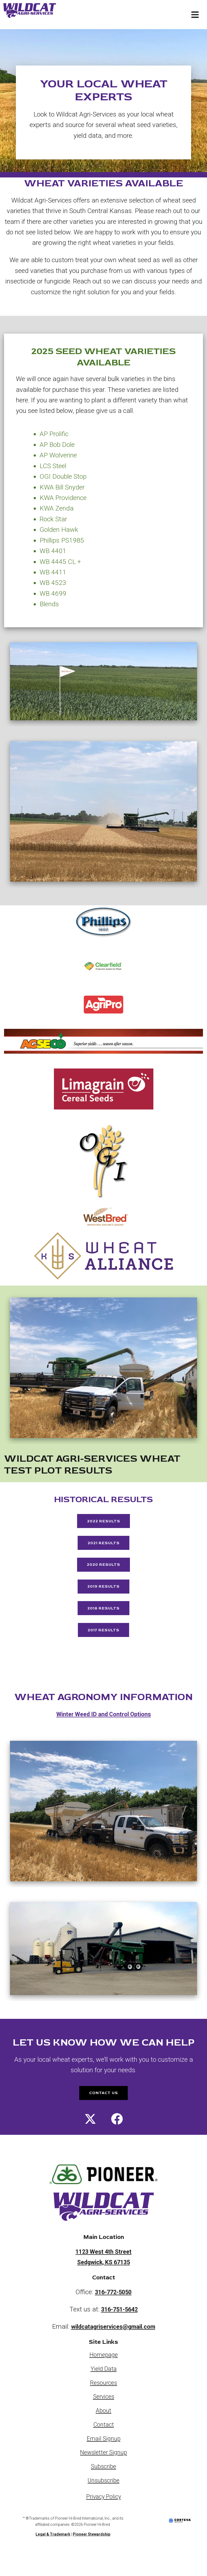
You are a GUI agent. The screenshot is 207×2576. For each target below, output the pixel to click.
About (103, 2433)
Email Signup (103, 2461)
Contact (103, 2447)
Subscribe (104, 2489)
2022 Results (103, 1522)
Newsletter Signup (104, 2475)
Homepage (103, 2378)
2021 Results (103, 1547)
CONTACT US (103, 2113)
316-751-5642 (119, 2332)
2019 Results (103, 1597)
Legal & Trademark (53, 2557)
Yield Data (103, 2392)
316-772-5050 (113, 2315)
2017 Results (103, 1647)
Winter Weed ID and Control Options (103, 1733)
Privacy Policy (103, 2519)
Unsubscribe (103, 2503)
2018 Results (104, 1622)
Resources (104, 2405)
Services (103, 2419)
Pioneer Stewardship (91, 2557)
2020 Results (103, 1572)
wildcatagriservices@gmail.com (113, 2349)
